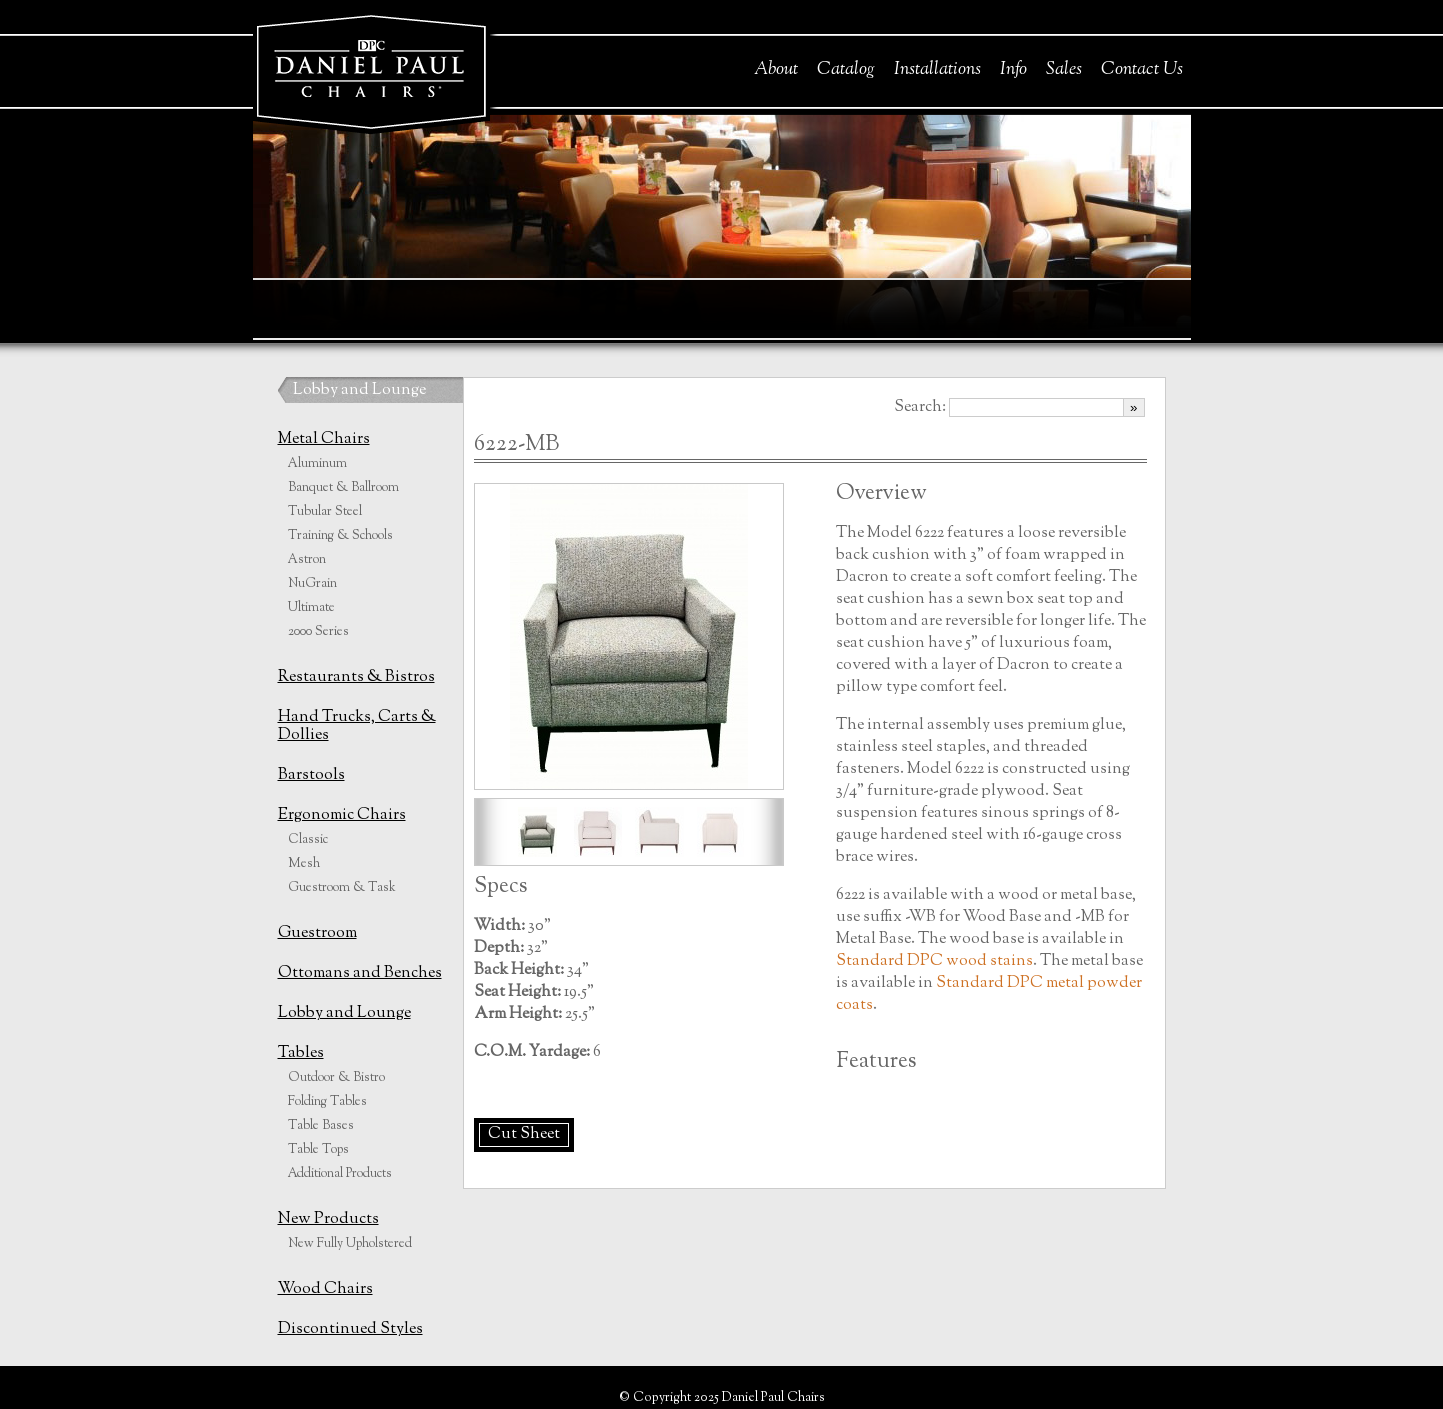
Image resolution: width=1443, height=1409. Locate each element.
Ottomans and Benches (360, 973)
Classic (308, 840)
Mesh (304, 864)
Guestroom (317, 933)
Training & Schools (340, 536)
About (776, 70)
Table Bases (321, 1126)
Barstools (311, 775)
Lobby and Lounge (359, 390)
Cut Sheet (524, 1134)
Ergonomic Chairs (342, 815)
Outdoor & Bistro (336, 1078)
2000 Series (318, 632)
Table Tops (318, 1150)
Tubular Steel (325, 512)
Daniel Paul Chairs (370, 68)
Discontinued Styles (350, 1329)
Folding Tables (327, 1102)
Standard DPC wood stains (934, 961)
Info (1013, 70)
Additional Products (340, 1174)
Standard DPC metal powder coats (989, 994)
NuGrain (312, 584)
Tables (301, 1053)
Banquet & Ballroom (343, 488)
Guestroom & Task (342, 888)
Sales (1064, 70)
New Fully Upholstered (350, 1244)
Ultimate (311, 608)
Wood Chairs (325, 1289)
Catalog (846, 70)
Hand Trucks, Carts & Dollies (357, 726)
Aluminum (317, 464)
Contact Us (1142, 70)
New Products (328, 1219)
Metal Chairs (324, 439)
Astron (307, 560)
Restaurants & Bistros (356, 677)
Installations (937, 70)
